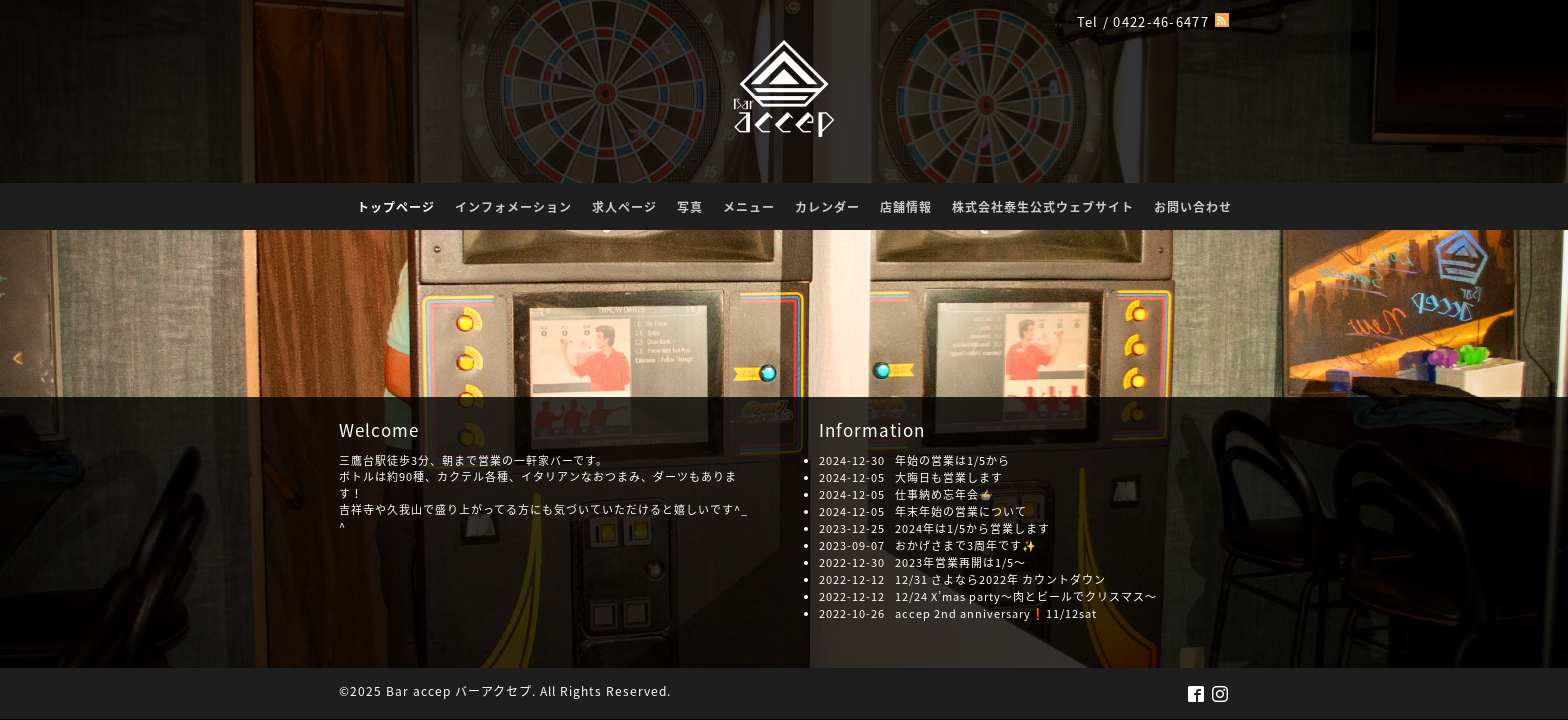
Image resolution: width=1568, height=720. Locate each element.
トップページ (396, 207)
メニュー (749, 207)
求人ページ (624, 207)
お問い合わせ (1193, 207)
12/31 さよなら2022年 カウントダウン (1000, 579)
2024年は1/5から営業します (972, 528)
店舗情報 (906, 207)
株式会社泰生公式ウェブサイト (1043, 207)
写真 (690, 207)
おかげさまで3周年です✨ (966, 545)
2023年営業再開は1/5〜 (960, 562)
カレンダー (827, 207)
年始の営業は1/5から (952, 460)
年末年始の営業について (961, 511)
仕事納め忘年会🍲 (944, 494)
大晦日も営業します (949, 477)
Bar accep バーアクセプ (459, 691)
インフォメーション (513, 207)
